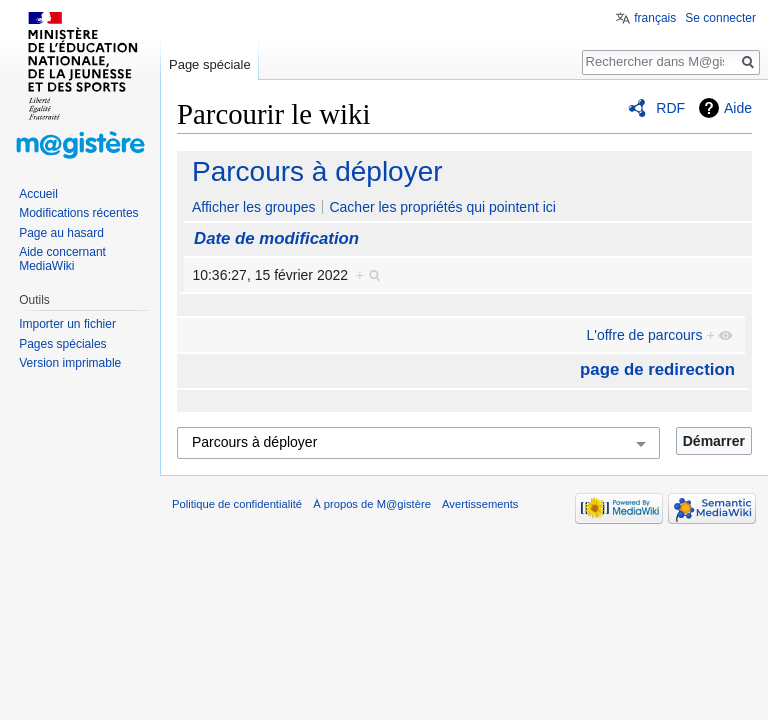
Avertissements (480, 504)
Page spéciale (210, 64)
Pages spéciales (62, 344)
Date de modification (276, 238)
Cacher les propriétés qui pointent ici (442, 207)
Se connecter (720, 18)
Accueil (38, 194)
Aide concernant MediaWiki (62, 259)
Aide (738, 108)
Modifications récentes (78, 213)
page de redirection (657, 369)
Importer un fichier (67, 324)
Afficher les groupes (253, 207)
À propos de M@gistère (372, 504)
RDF (670, 108)
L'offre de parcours (644, 335)
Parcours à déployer (317, 171)
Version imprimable (70, 363)
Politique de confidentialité (237, 504)
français (655, 18)
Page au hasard (61, 233)
